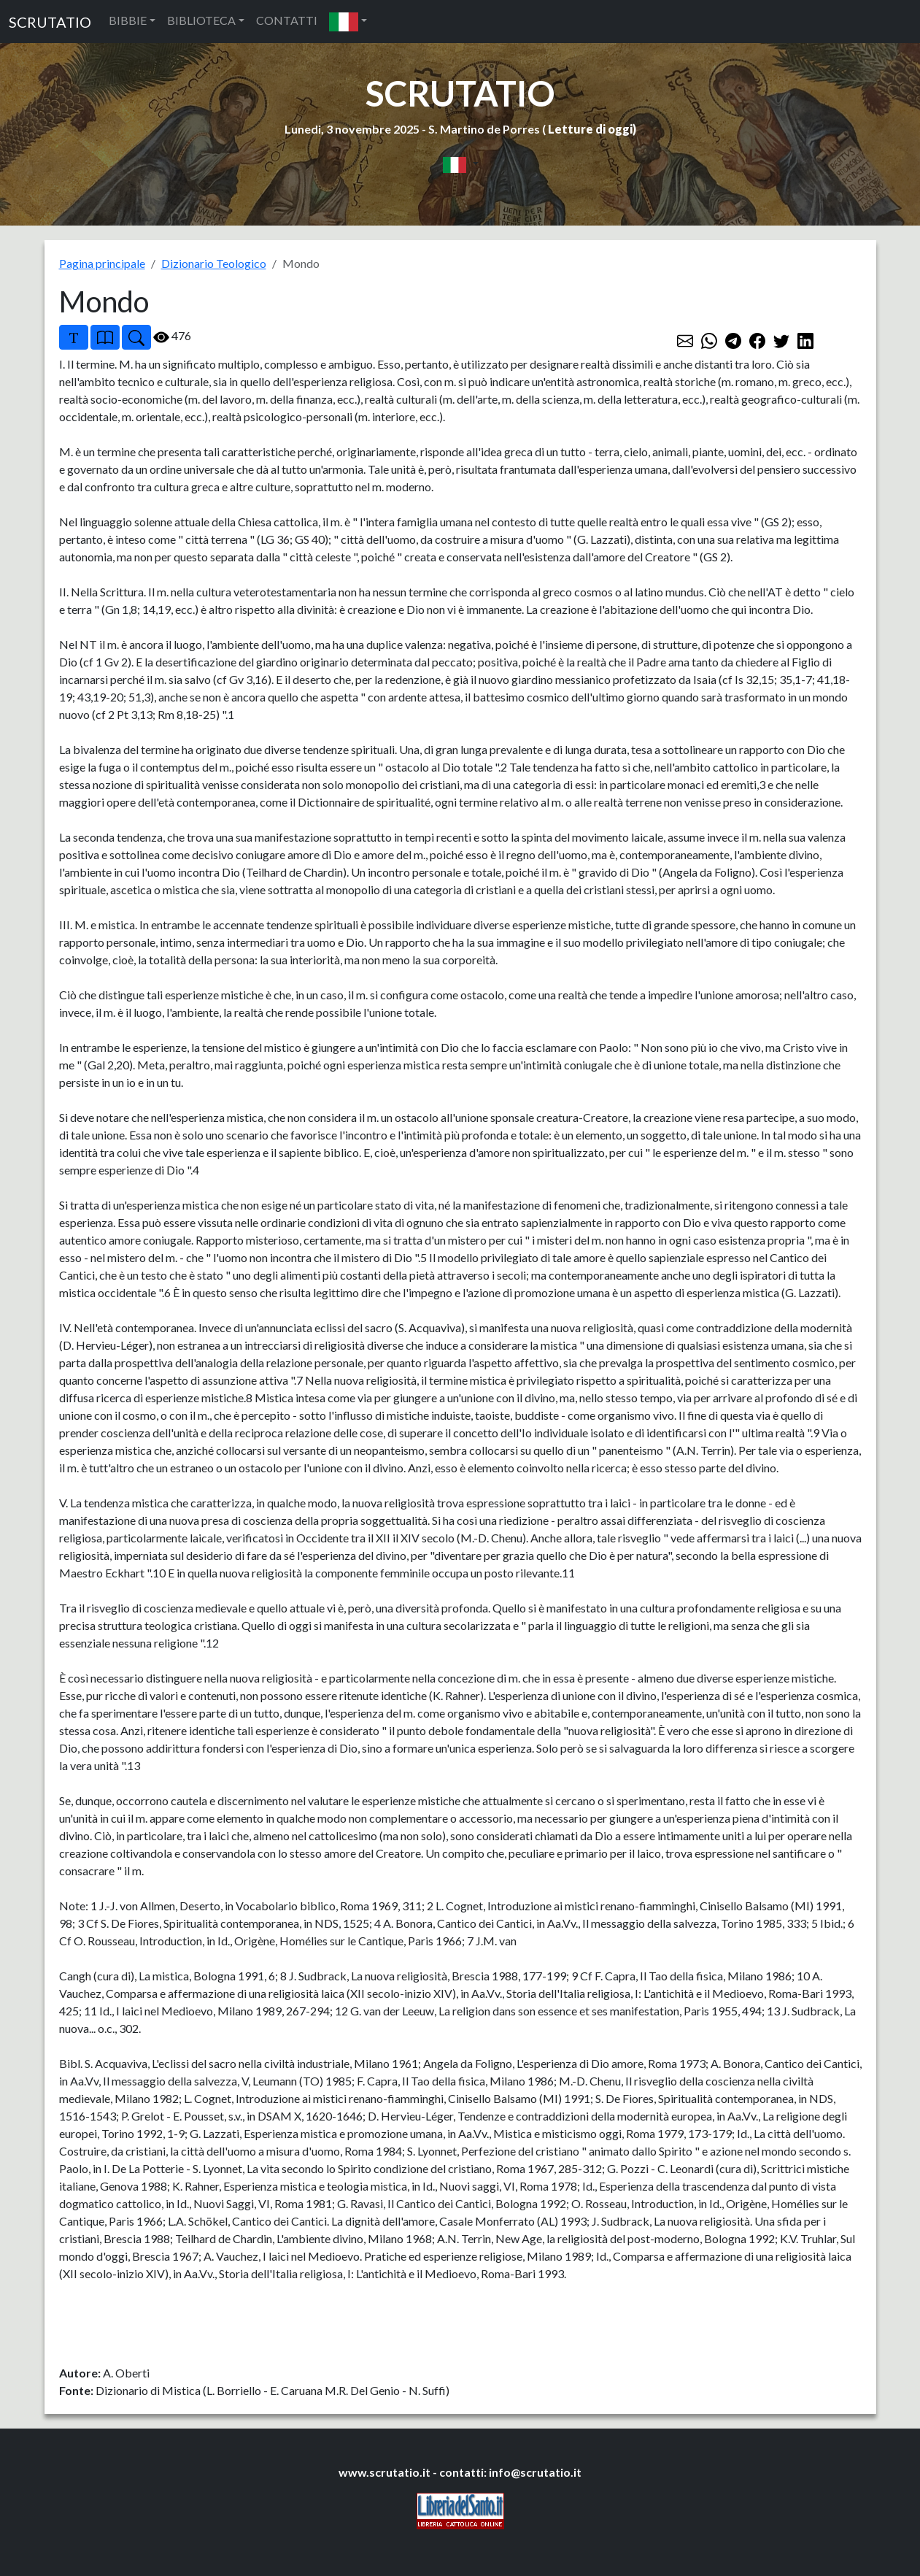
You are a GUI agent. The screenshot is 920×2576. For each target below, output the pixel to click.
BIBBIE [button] (128, 20)
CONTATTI (286, 20)
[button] (348, 21)
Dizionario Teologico (213, 263)
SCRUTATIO (50, 22)
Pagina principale (102, 263)
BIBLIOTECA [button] (201, 20)
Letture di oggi (590, 129)
